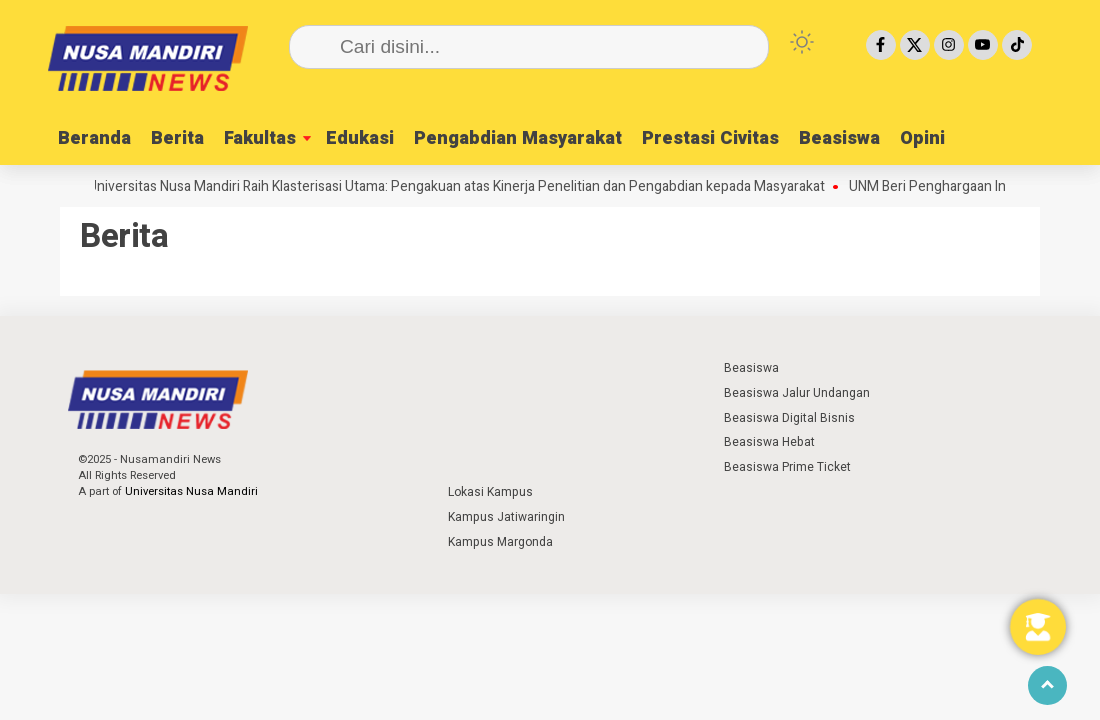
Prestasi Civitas (710, 138)
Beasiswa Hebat (769, 442)
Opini (922, 138)
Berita (177, 138)
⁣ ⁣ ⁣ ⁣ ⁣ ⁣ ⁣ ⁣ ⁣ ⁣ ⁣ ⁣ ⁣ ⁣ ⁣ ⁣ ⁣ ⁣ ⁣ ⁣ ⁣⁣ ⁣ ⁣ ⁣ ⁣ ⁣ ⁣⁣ (487, 368)
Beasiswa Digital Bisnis (789, 418)
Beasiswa (839, 138)
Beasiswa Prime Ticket (787, 467)
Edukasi (360, 138)
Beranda (94, 138)
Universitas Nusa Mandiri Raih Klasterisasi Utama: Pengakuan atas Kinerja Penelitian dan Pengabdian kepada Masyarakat (462, 187)
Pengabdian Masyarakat (518, 138)
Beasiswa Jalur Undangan (797, 393)
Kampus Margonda (500, 542)
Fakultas (260, 138)
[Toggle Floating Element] (1038, 627)
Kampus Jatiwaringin (506, 517)
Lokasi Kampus (490, 492)
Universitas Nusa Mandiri (191, 491)
